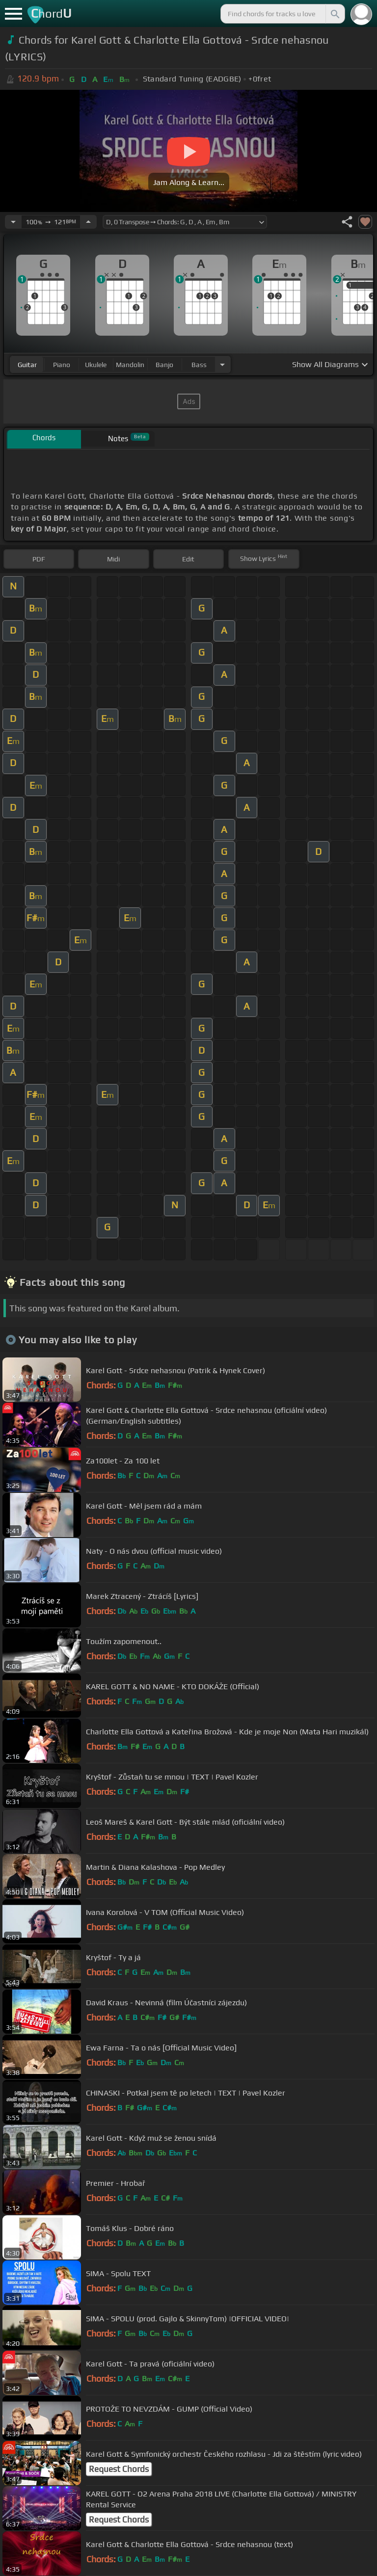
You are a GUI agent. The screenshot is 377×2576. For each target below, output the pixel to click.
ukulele (96, 365)
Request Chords (119, 2469)
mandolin (130, 365)
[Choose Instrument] (222, 364)
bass (199, 365)
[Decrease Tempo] (13, 222)
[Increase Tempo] (88, 222)
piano (61, 365)
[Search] (334, 14)
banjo (164, 365)
